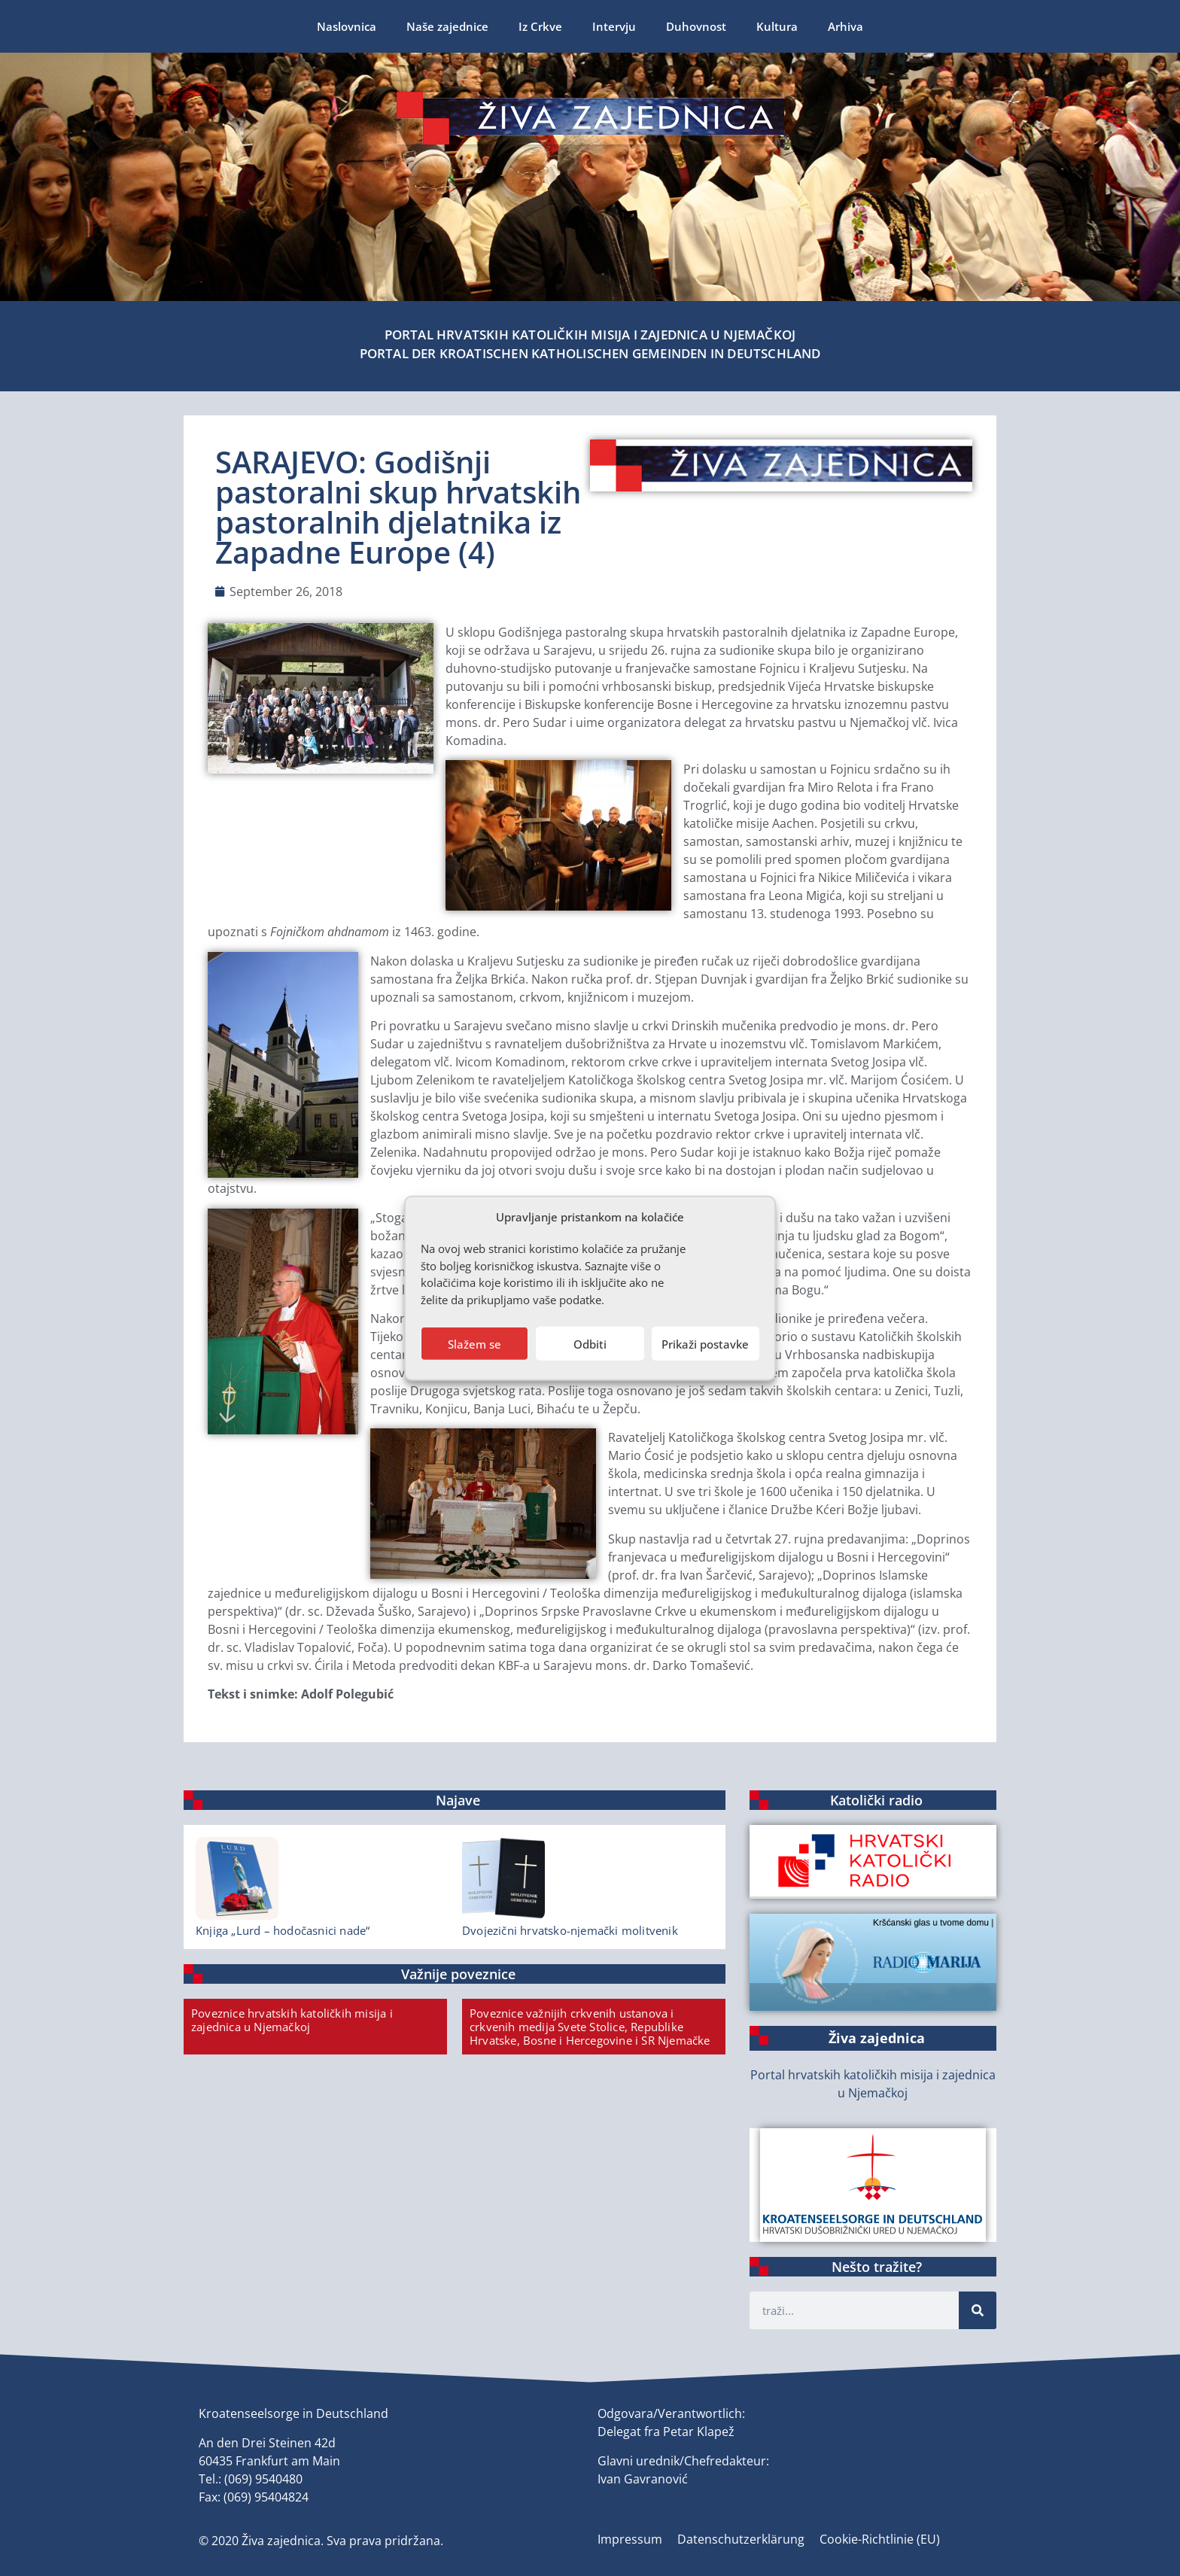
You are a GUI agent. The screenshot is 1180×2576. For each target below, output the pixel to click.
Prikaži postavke (705, 1343)
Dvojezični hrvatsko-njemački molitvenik (570, 1930)
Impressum (630, 2539)
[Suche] (977, 2310)
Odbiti (590, 1343)
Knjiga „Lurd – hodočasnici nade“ (283, 1930)
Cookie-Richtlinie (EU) (880, 2539)
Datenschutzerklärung (740, 2539)
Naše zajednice (447, 26)
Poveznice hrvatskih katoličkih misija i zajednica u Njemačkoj (292, 2020)
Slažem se (474, 1343)
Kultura (777, 26)
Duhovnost (696, 26)
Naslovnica (346, 26)
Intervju (614, 26)
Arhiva (845, 26)
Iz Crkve (540, 26)
